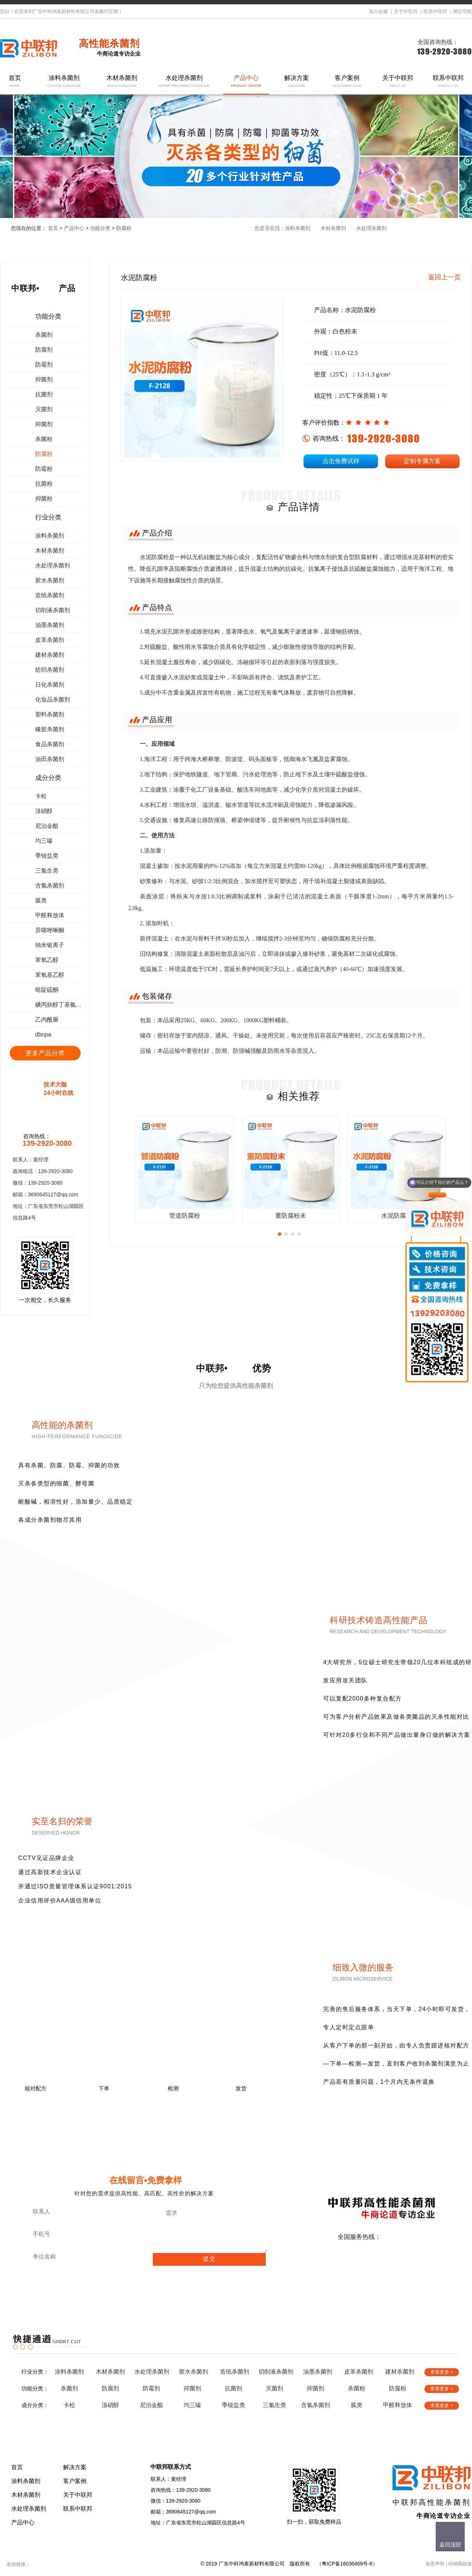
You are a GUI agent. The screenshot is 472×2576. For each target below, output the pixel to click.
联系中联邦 (435, 11)
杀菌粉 (44, 439)
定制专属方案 (422, 461)
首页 (15, 81)
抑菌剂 (44, 379)
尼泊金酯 (46, 826)
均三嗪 (44, 841)
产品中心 (246, 81)
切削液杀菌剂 (52, 610)
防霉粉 (44, 469)
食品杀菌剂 (49, 744)
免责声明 (435, 2564)
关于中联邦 (406, 11)
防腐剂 (44, 350)
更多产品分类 (45, 1053)
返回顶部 (450, 2544)
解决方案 (297, 81)
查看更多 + (441, 2372)
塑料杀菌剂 (49, 714)
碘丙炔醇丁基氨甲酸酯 (60, 1005)
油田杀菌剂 (49, 759)
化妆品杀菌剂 (52, 699)
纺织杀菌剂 (49, 670)
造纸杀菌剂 (49, 595)
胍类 (41, 900)
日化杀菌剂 (49, 685)
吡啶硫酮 (46, 990)
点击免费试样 (340, 461)
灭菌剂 (44, 409)
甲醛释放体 (49, 915)
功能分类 (100, 228)
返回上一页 (444, 277)
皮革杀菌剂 (49, 640)
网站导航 (462, 11)
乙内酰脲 (46, 1019)
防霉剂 (44, 364)
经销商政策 (460, 2564)
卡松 (41, 796)
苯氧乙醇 (46, 960)
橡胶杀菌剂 (49, 729)
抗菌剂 (44, 394)
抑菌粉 (44, 499)
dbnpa (43, 1034)
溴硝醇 (44, 811)
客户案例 (347, 81)
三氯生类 (46, 871)
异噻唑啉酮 (49, 930)
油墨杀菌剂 (49, 625)
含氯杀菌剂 (49, 885)
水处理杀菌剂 (184, 81)
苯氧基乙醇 (49, 975)
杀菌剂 (44, 335)
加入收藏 (378, 11)
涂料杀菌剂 (64, 81)
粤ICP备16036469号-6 (347, 2564)
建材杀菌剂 (49, 655)
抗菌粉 (44, 484)
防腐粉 (123, 228)
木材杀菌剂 (122, 81)
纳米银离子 (49, 945)
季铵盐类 (46, 856)
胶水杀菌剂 (49, 580)
